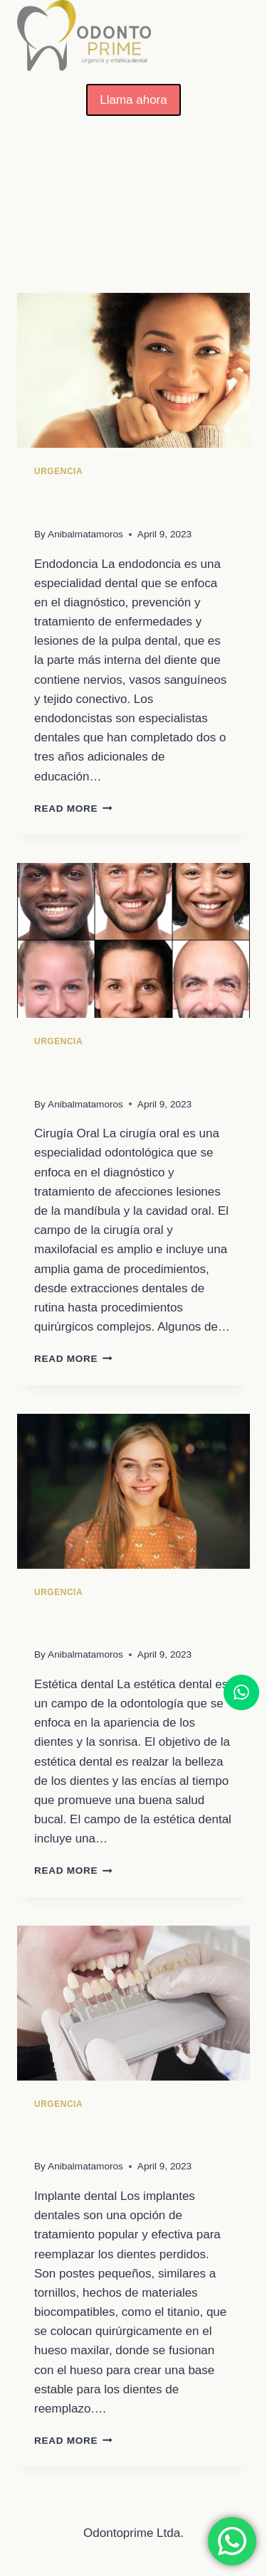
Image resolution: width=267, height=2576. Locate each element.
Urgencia (58, 471)
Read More (73, 808)
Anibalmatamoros (85, 534)
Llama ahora (133, 100)
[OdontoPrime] (84, 35)
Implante (74, 2134)
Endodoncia (87, 502)
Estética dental (101, 1622)
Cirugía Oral (89, 1072)
